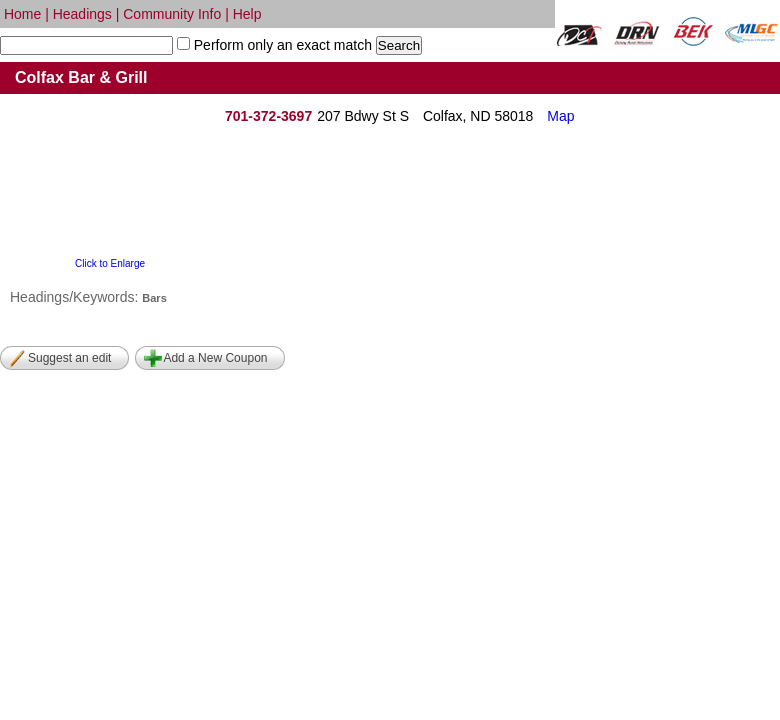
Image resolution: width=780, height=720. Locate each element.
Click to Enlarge (110, 263)
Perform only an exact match (281, 45)
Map (560, 116)
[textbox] (86, 45)
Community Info (172, 14)
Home (22, 14)
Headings (82, 14)
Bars (154, 298)
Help (247, 14)
